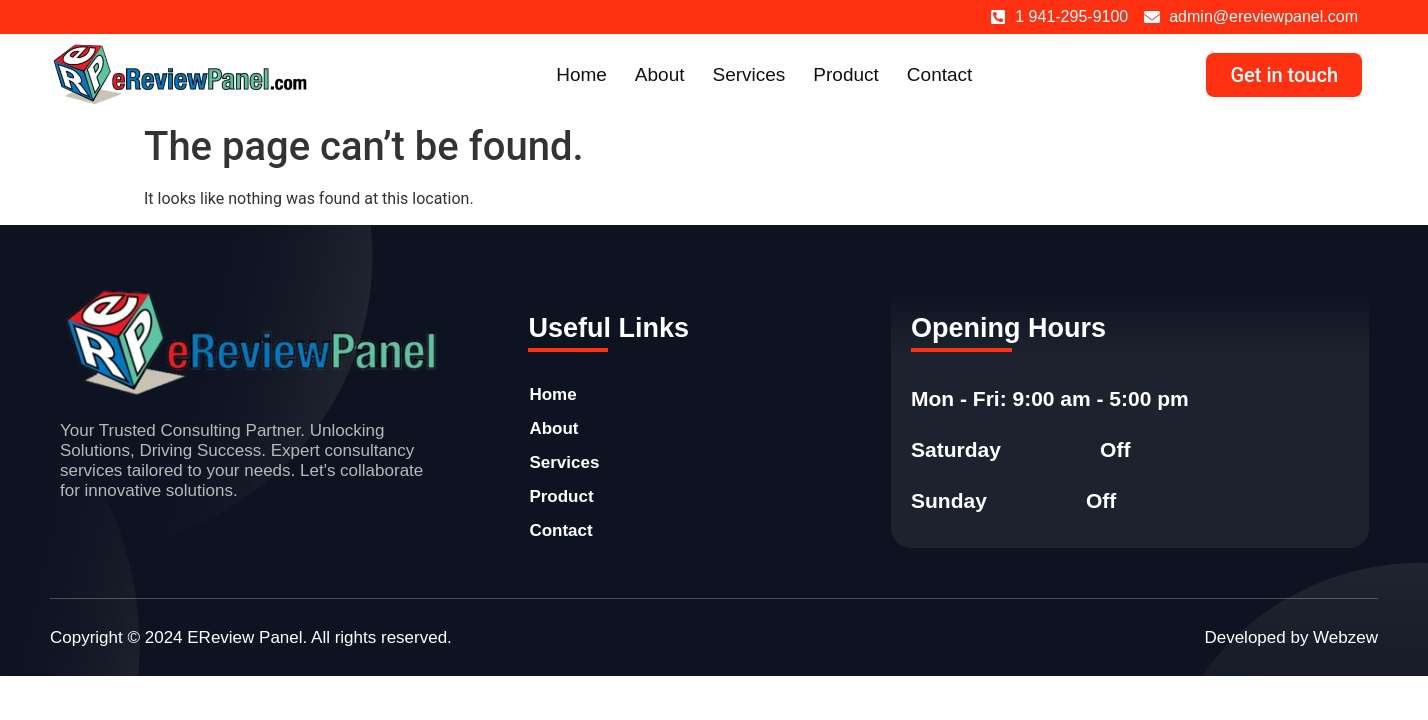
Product (845, 74)
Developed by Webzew (1291, 637)
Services (749, 74)
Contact (939, 74)
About (660, 74)
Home (581, 74)
